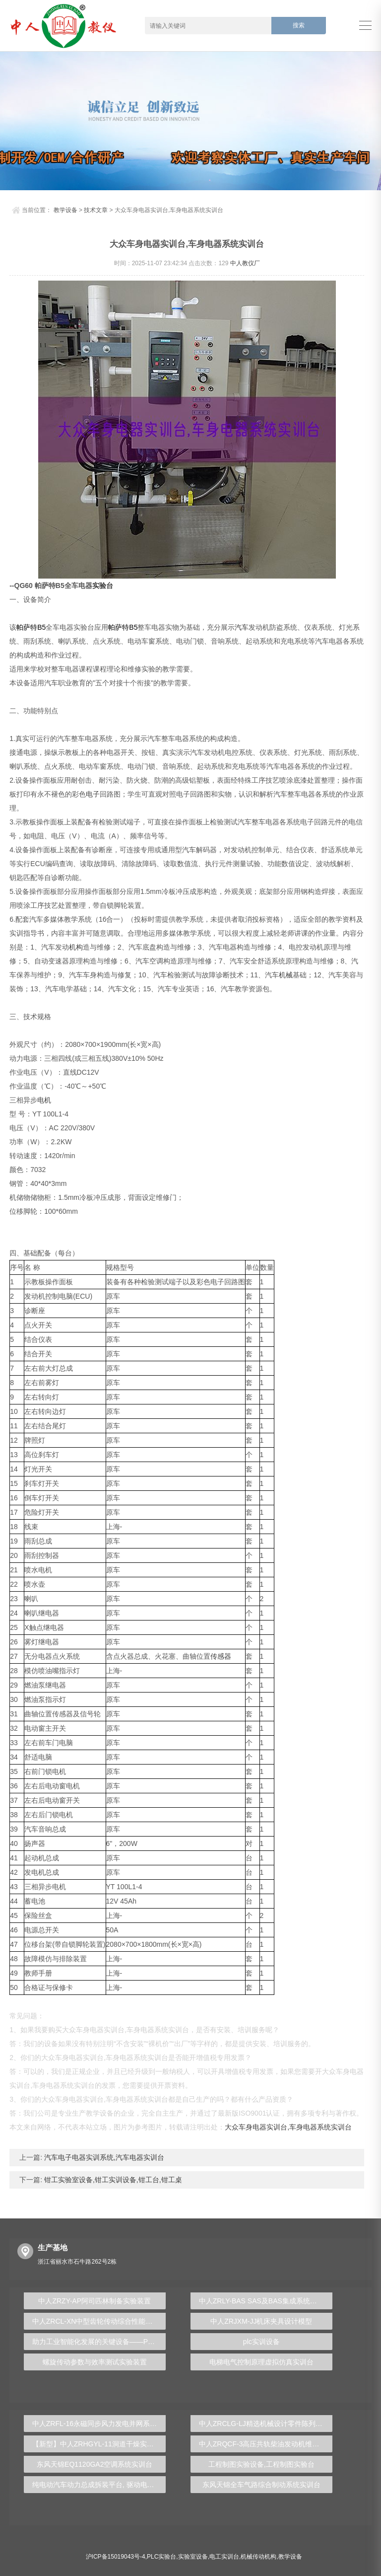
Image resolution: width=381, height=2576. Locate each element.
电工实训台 (224, 2556)
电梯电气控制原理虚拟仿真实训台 (261, 2362)
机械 (286, 975)
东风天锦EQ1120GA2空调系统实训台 (94, 2464)
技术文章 (96, 210)
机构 (76, 947)
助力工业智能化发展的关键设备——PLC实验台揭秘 (99, 2342)
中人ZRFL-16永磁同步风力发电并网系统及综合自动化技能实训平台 (99, 2424)
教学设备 (65, 210)
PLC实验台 (161, 2556)
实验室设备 (193, 2556)
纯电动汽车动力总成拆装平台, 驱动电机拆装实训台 (99, 2485)
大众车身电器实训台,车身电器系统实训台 (288, 2127)
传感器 (220, 1656)
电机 (44, 1100)
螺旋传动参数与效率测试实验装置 (95, 2362)
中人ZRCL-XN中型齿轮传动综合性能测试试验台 (99, 2321)
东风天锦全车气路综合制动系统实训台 (261, 2485)
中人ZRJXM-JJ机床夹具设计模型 (261, 2321)
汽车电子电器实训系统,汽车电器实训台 (103, 2157)
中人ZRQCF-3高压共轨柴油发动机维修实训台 (265, 2444)
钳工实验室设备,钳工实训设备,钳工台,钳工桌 (112, 2180)
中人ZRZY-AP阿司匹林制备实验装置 (94, 2301)
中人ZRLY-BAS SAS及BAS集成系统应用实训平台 (265, 2301)
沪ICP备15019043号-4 (115, 2556)
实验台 (102, 585)
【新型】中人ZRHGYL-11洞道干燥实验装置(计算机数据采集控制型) (99, 2444)
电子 (93, 794)
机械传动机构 (258, 2556)
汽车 (242, 627)
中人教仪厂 (245, 263)
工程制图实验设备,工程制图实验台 (261, 2464)
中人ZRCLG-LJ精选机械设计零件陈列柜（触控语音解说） (265, 2424)
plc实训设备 (261, 2342)
